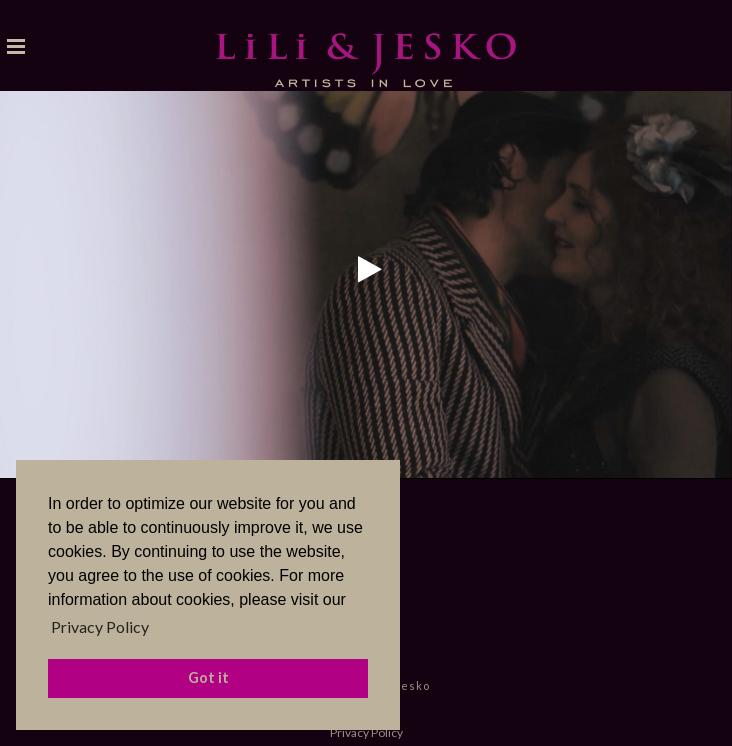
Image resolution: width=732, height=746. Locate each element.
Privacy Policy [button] (100, 626)
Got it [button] (208, 677)
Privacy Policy (366, 732)
